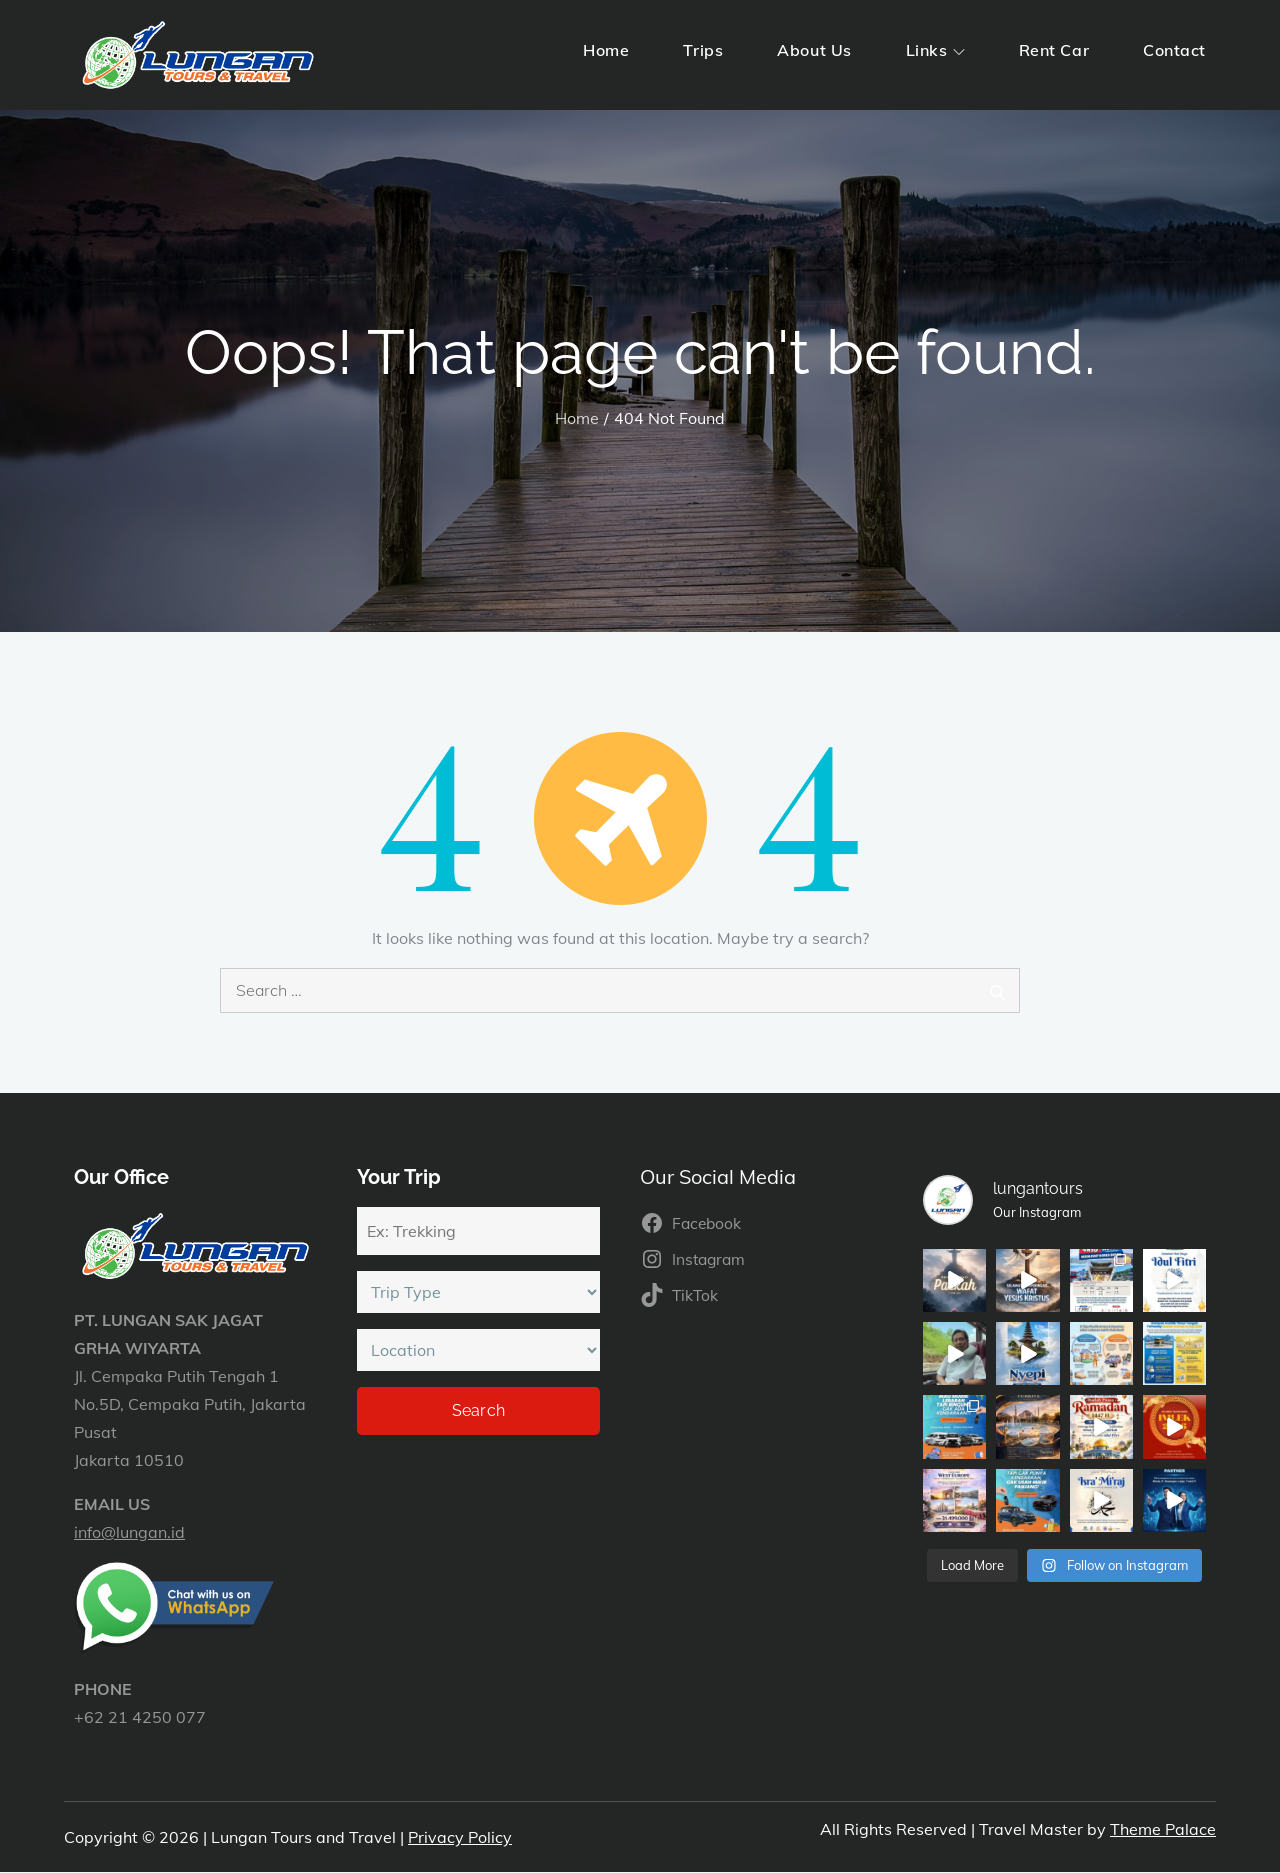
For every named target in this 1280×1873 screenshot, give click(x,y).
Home (606, 50)
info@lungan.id (129, 1532)
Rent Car (1054, 50)
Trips (703, 50)
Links (935, 50)
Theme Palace (1163, 1829)
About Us (814, 50)
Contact (1174, 50)
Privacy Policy (460, 1837)
